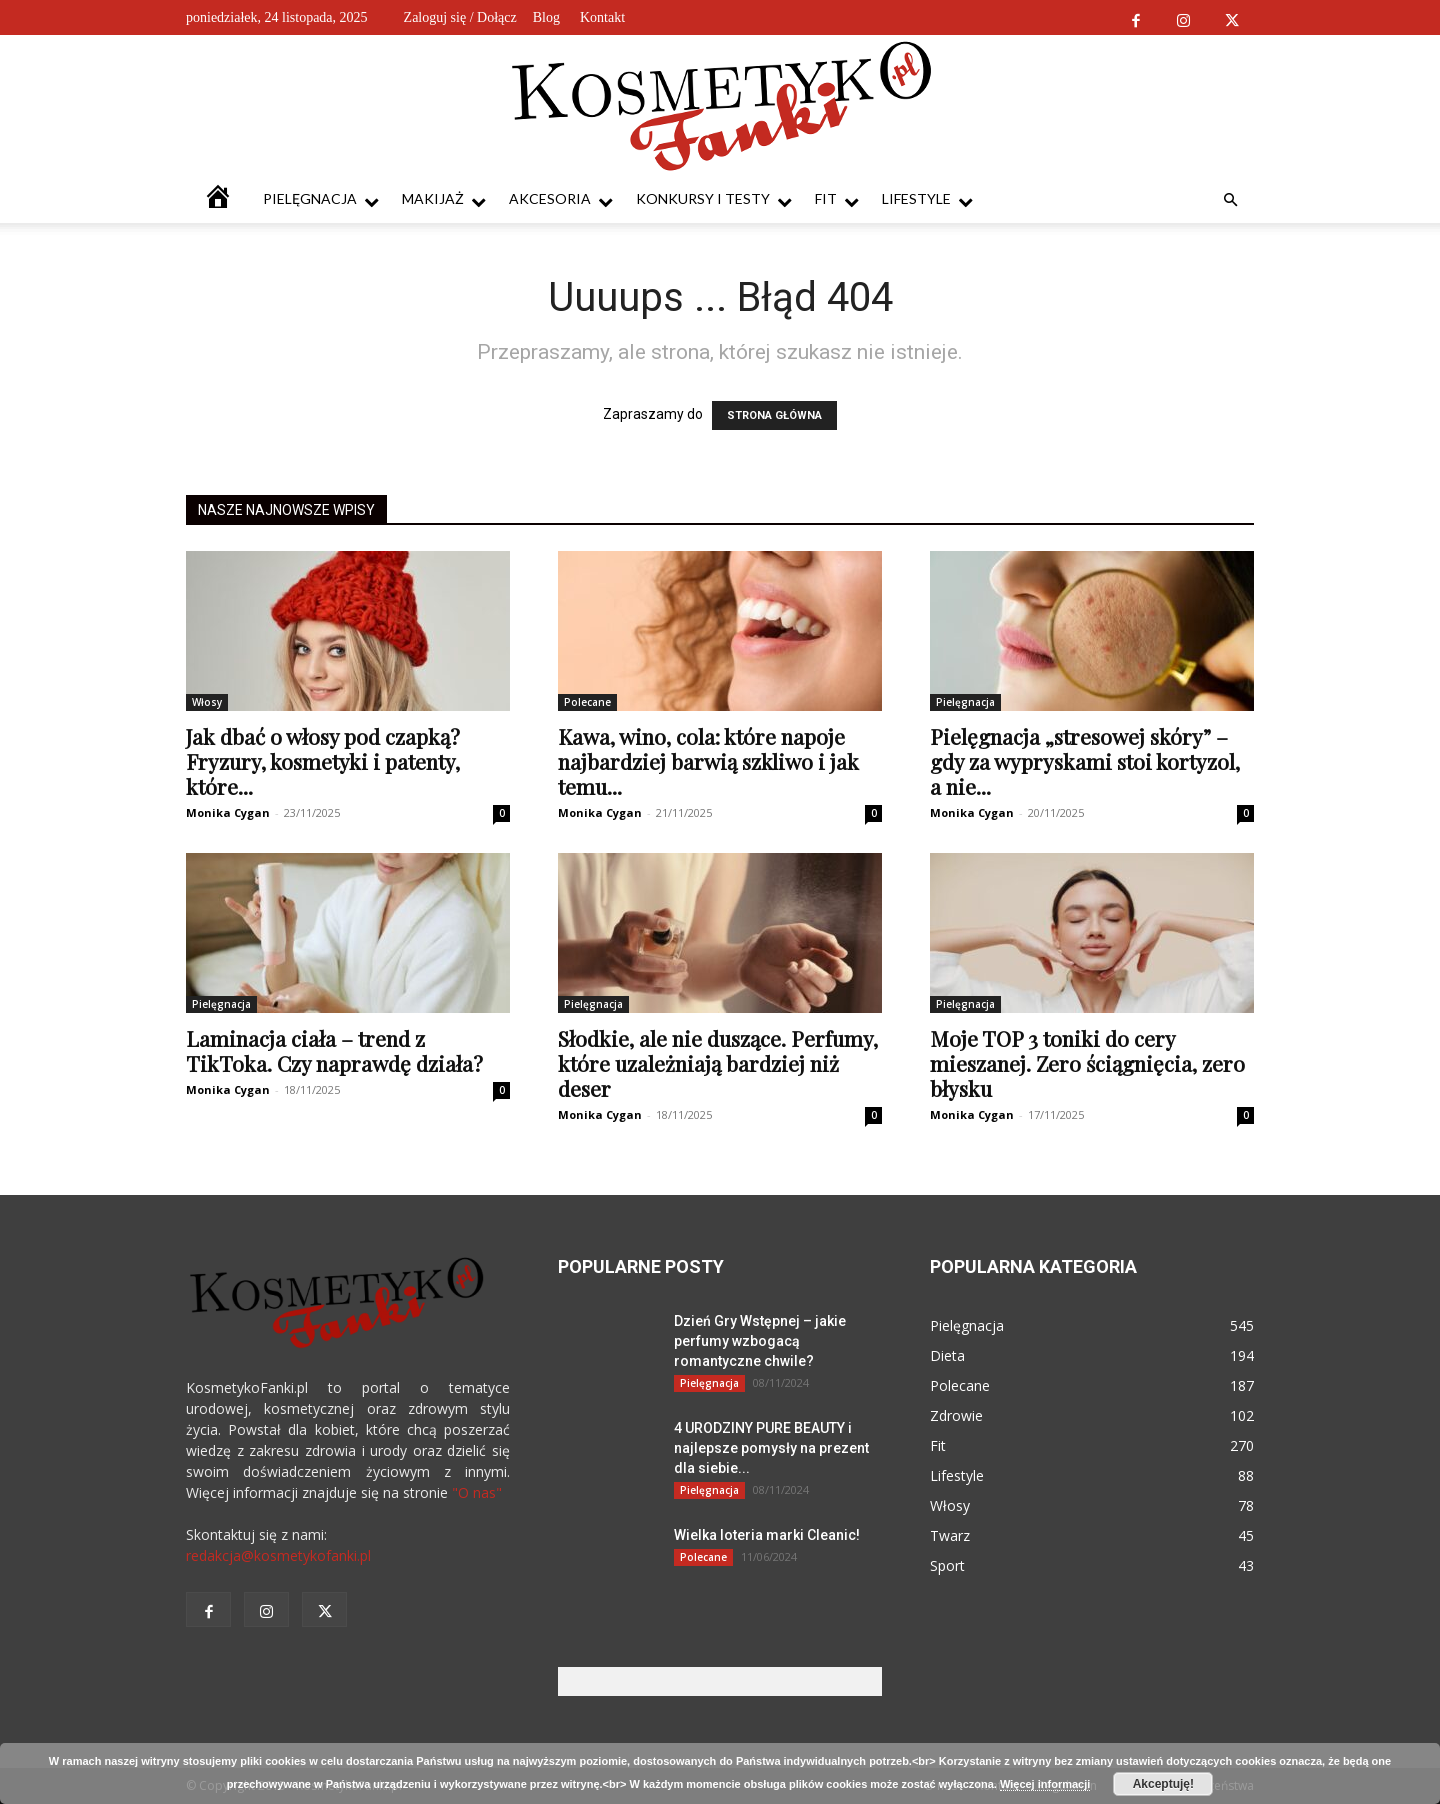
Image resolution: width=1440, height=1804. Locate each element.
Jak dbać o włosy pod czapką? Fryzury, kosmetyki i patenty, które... (323, 761)
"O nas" (477, 1492)
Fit (837, 199)
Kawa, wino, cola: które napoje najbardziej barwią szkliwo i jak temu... (708, 761)
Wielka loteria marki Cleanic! (767, 1535)
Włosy (207, 702)
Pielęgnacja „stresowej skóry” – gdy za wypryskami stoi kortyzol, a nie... (1085, 761)
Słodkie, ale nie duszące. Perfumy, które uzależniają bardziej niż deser (718, 1063)
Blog (546, 17)
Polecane (587, 702)
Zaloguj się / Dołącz (460, 17)
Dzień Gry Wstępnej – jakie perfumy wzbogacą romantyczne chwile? (760, 1341)
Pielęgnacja (321, 199)
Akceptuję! (1163, 1784)
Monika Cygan (228, 812)
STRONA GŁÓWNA (774, 415)
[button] (1230, 200)
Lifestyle (927, 199)
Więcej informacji (1045, 1784)
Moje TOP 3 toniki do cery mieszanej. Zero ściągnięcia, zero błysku (1087, 1063)
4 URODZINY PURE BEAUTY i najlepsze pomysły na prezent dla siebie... (771, 1448)
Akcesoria (561, 199)
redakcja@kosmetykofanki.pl (278, 1555)
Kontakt (602, 17)
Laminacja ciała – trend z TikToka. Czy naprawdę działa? (334, 1050)
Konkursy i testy (714, 199)
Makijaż (444, 199)
